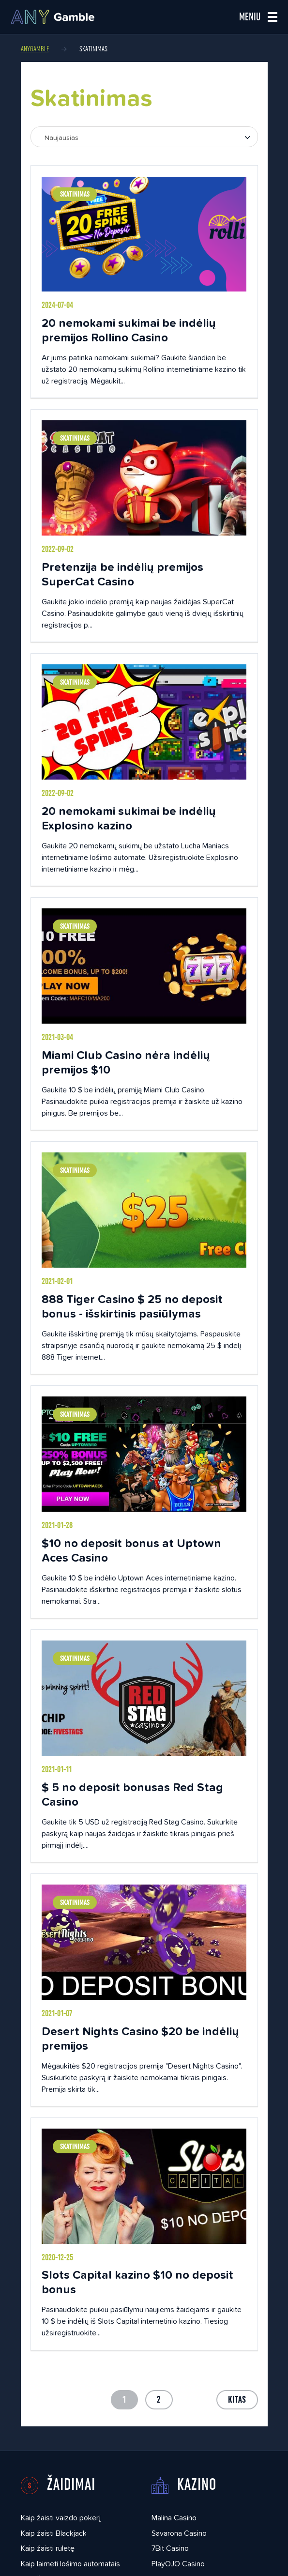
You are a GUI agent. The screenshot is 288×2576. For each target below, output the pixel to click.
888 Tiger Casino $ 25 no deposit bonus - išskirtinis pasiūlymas (132, 1306)
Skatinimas (75, 194)
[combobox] (144, 136)
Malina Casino (174, 2517)
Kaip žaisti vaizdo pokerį (61, 2517)
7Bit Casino (170, 2548)
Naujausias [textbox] (61, 137)
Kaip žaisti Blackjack (54, 2533)
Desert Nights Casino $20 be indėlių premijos (140, 2038)
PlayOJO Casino (178, 2563)
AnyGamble (35, 49)
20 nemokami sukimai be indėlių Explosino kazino (129, 818)
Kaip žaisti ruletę (48, 2548)
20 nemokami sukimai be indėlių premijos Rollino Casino (129, 330)
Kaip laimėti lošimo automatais (70, 2563)
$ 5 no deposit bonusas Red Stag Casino (132, 1794)
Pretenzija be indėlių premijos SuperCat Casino (122, 574)
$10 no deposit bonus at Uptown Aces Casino (131, 1550)
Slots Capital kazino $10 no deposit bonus (137, 2282)
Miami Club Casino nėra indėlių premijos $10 (126, 1062)
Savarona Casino (179, 2533)
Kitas (237, 2400)
